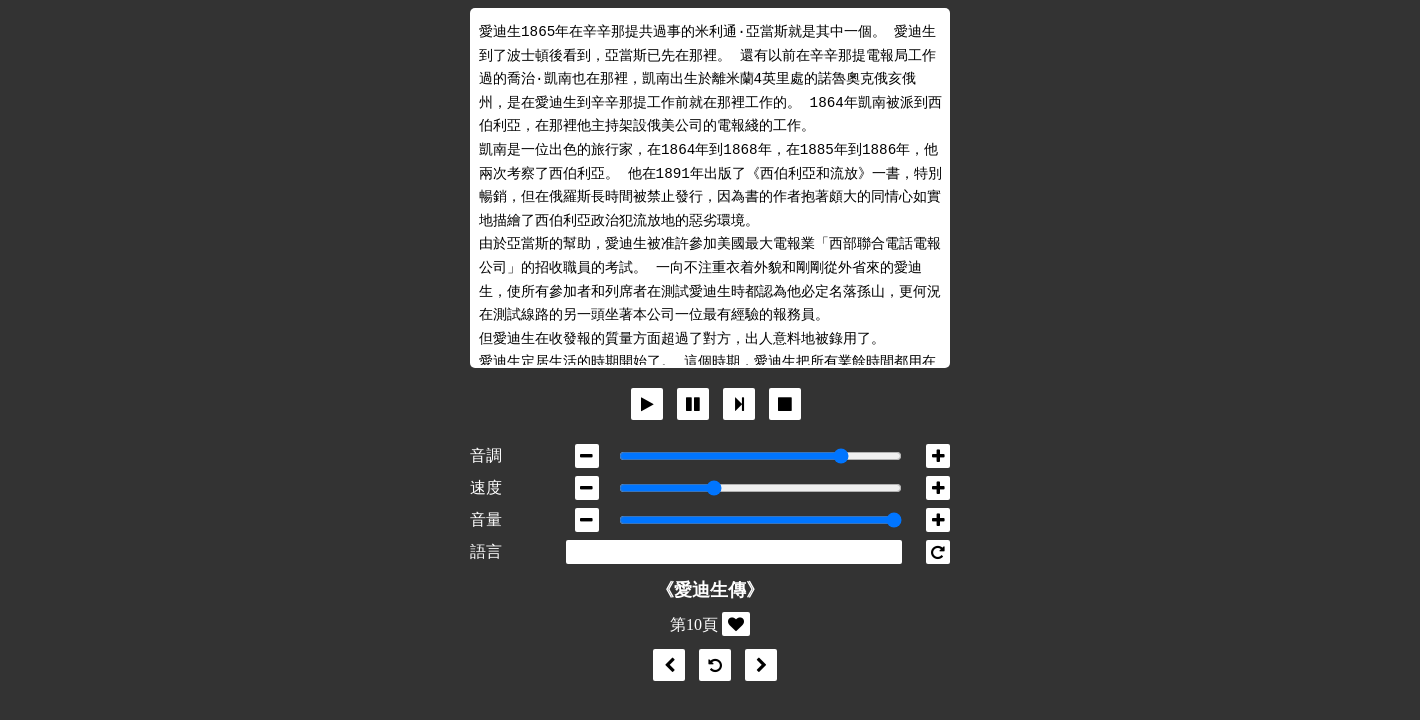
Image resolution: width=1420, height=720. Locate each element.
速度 (486, 487)
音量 (486, 519)
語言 (486, 551)
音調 (486, 455)
